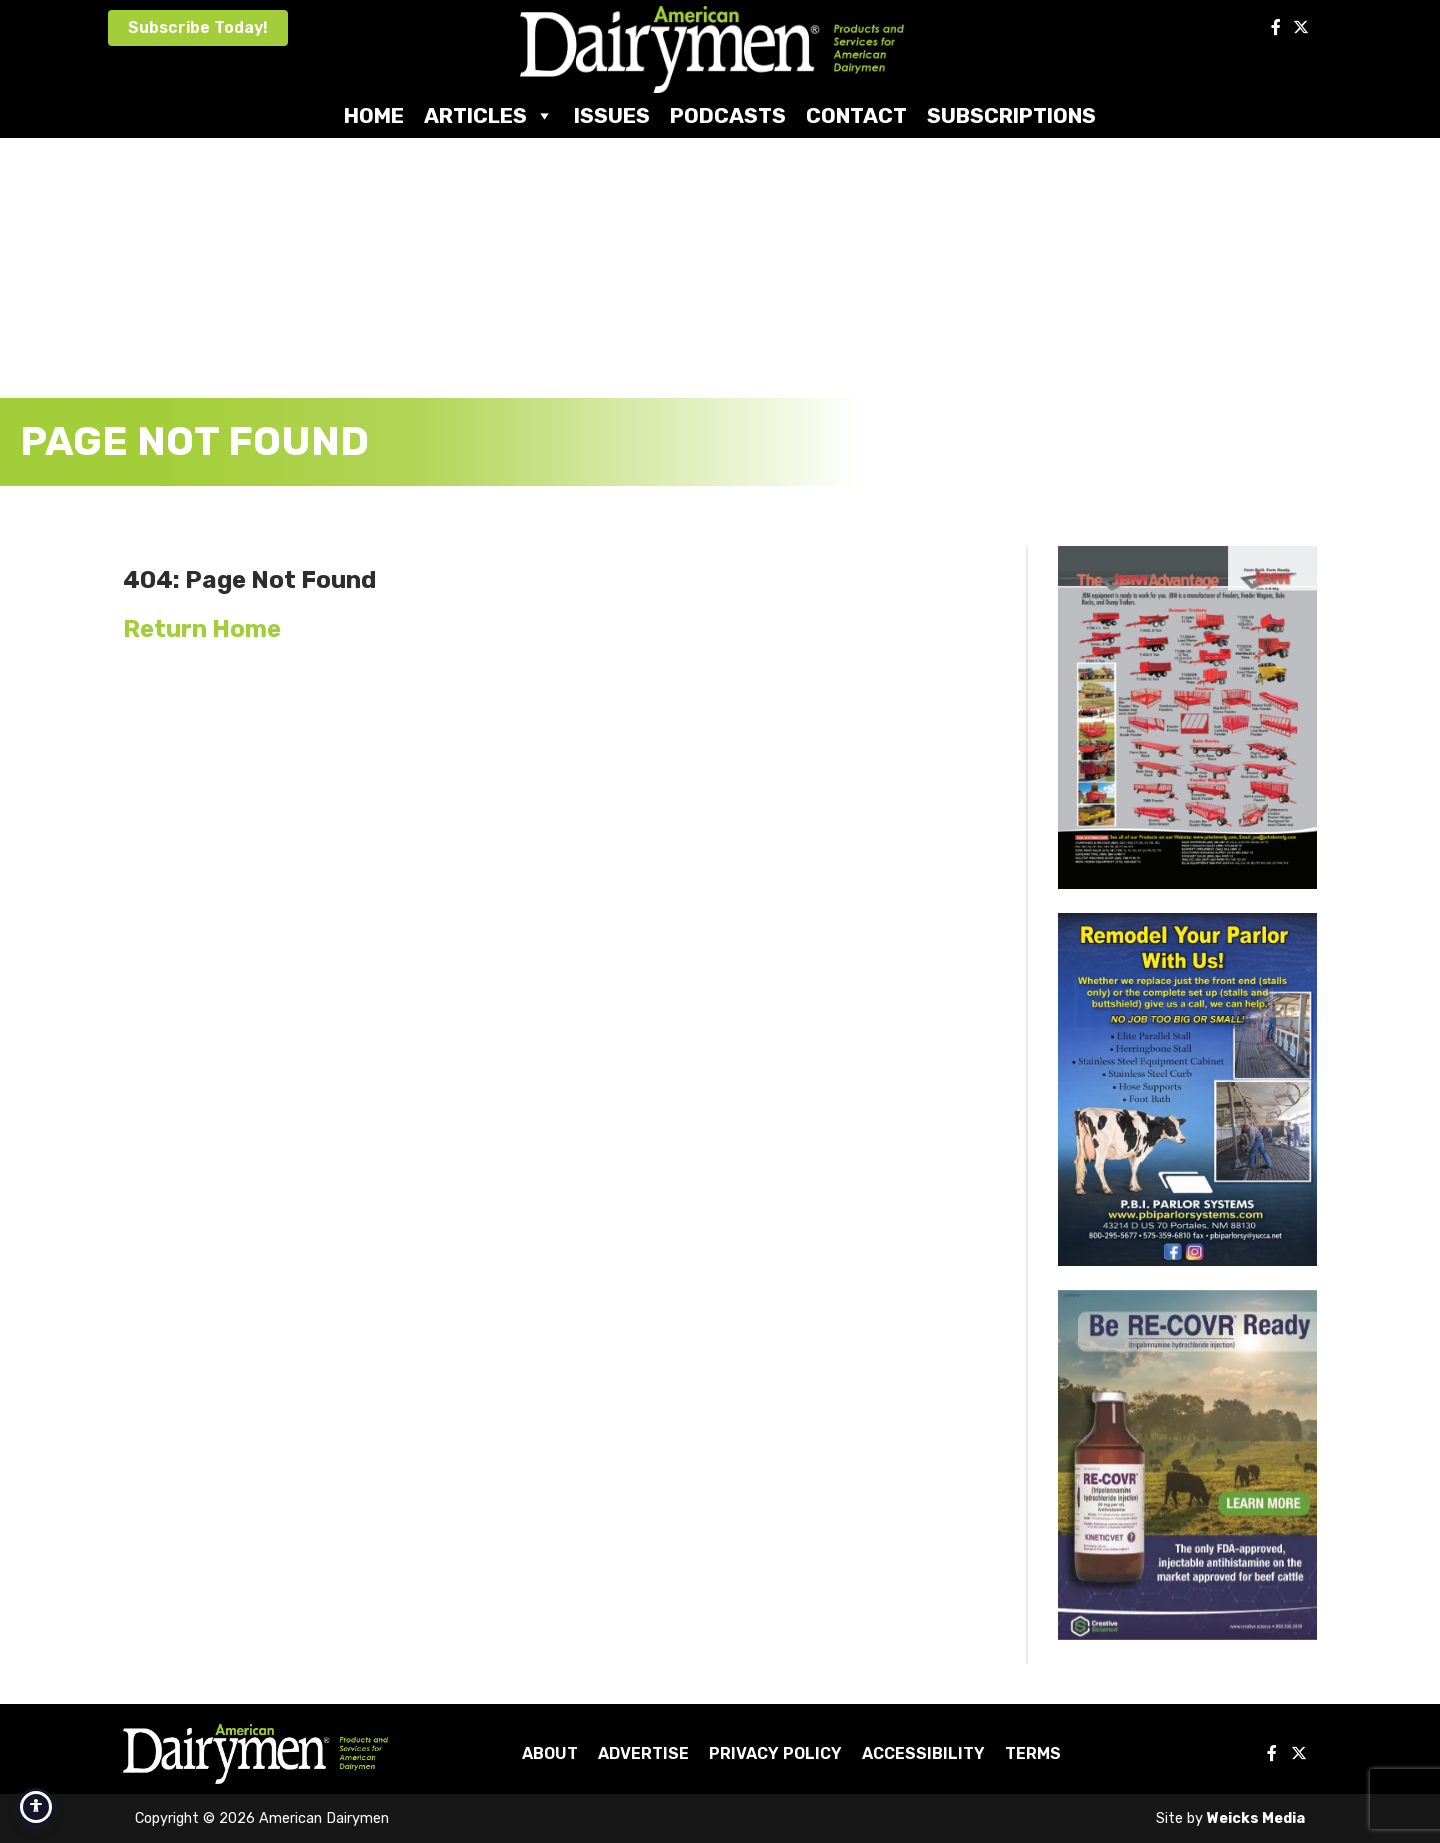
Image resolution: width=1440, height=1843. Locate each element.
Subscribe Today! (198, 27)
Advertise (643, 1753)
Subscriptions (1011, 115)
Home (374, 115)
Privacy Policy (775, 1753)
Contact (856, 115)
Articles (489, 115)
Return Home (202, 629)
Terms (1033, 1753)
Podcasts (728, 115)
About (550, 1753)
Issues (612, 115)
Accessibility (923, 1753)
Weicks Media (1256, 1818)
